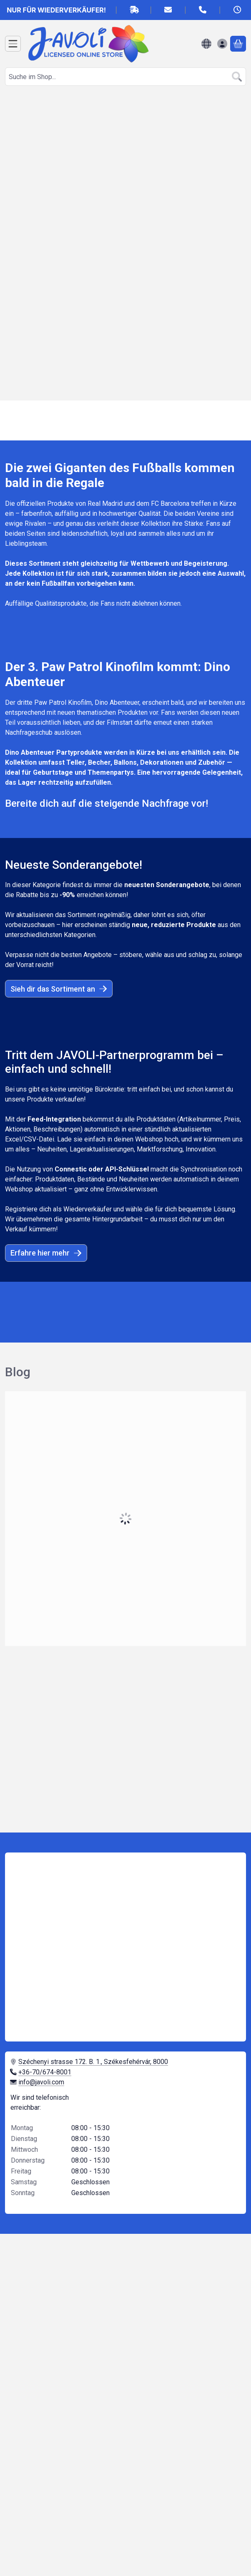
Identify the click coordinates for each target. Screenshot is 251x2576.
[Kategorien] (13, 44)
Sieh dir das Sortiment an (58, 989)
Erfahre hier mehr (46, 1252)
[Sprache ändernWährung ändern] (206, 44)
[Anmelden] (222, 44)
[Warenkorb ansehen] (238, 44)
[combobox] (125, 76)
